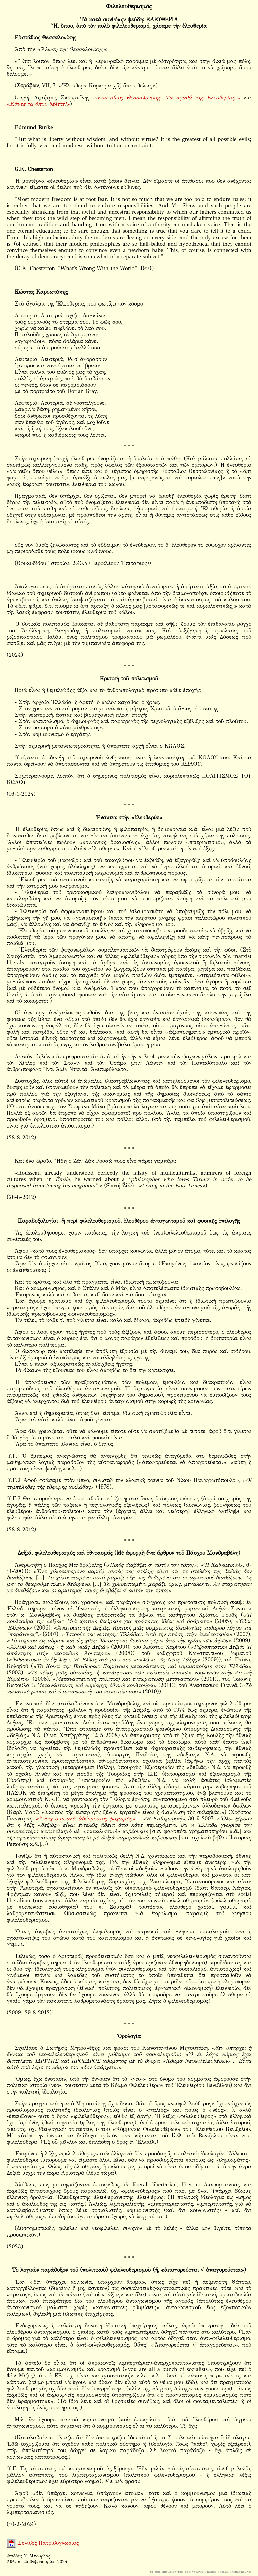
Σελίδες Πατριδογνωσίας (43, 2543)
